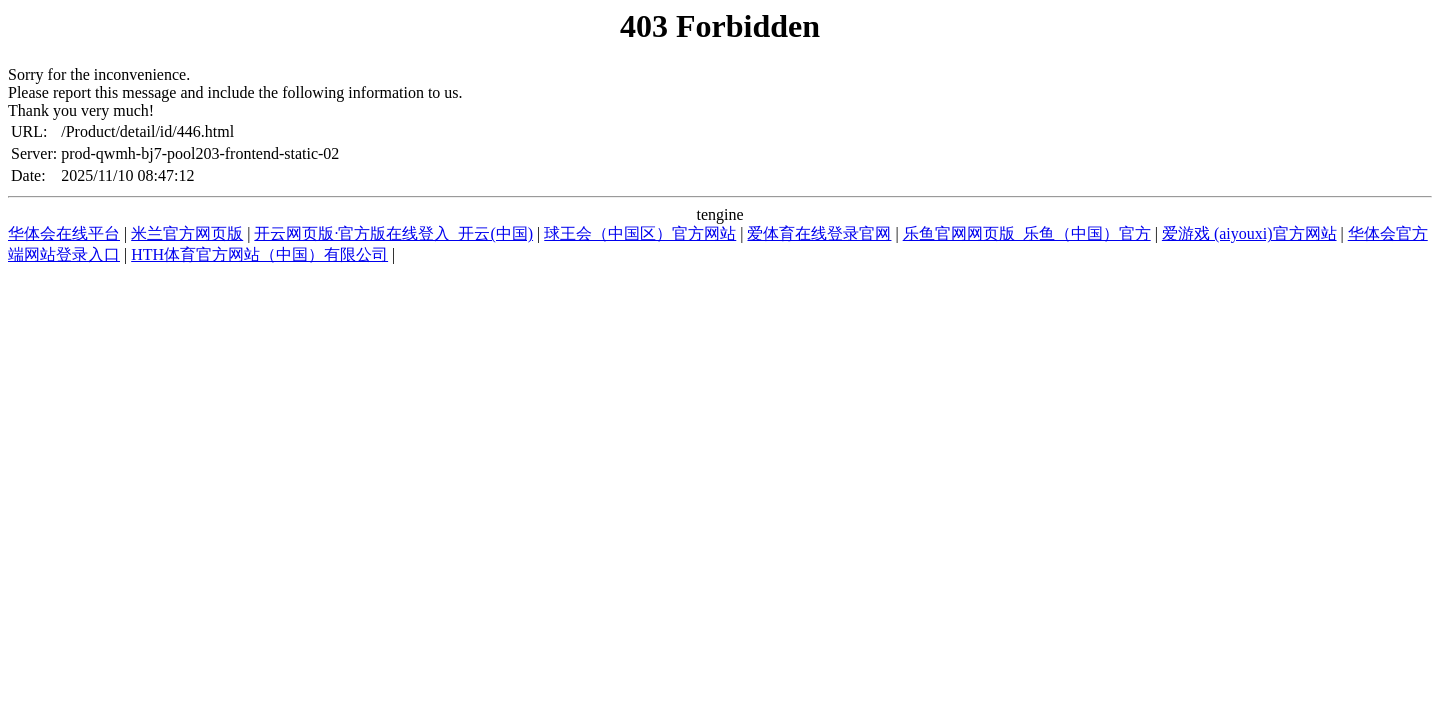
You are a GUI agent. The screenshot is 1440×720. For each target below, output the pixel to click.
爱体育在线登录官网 (819, 233)
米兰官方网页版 (187, 233)
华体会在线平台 (64, 233)
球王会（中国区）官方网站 (640, 233)
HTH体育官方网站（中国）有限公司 (259, 254)
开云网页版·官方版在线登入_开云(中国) (393, 233)
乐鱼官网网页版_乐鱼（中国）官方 (1027, 233)
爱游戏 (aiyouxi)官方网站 (1249, 233)
